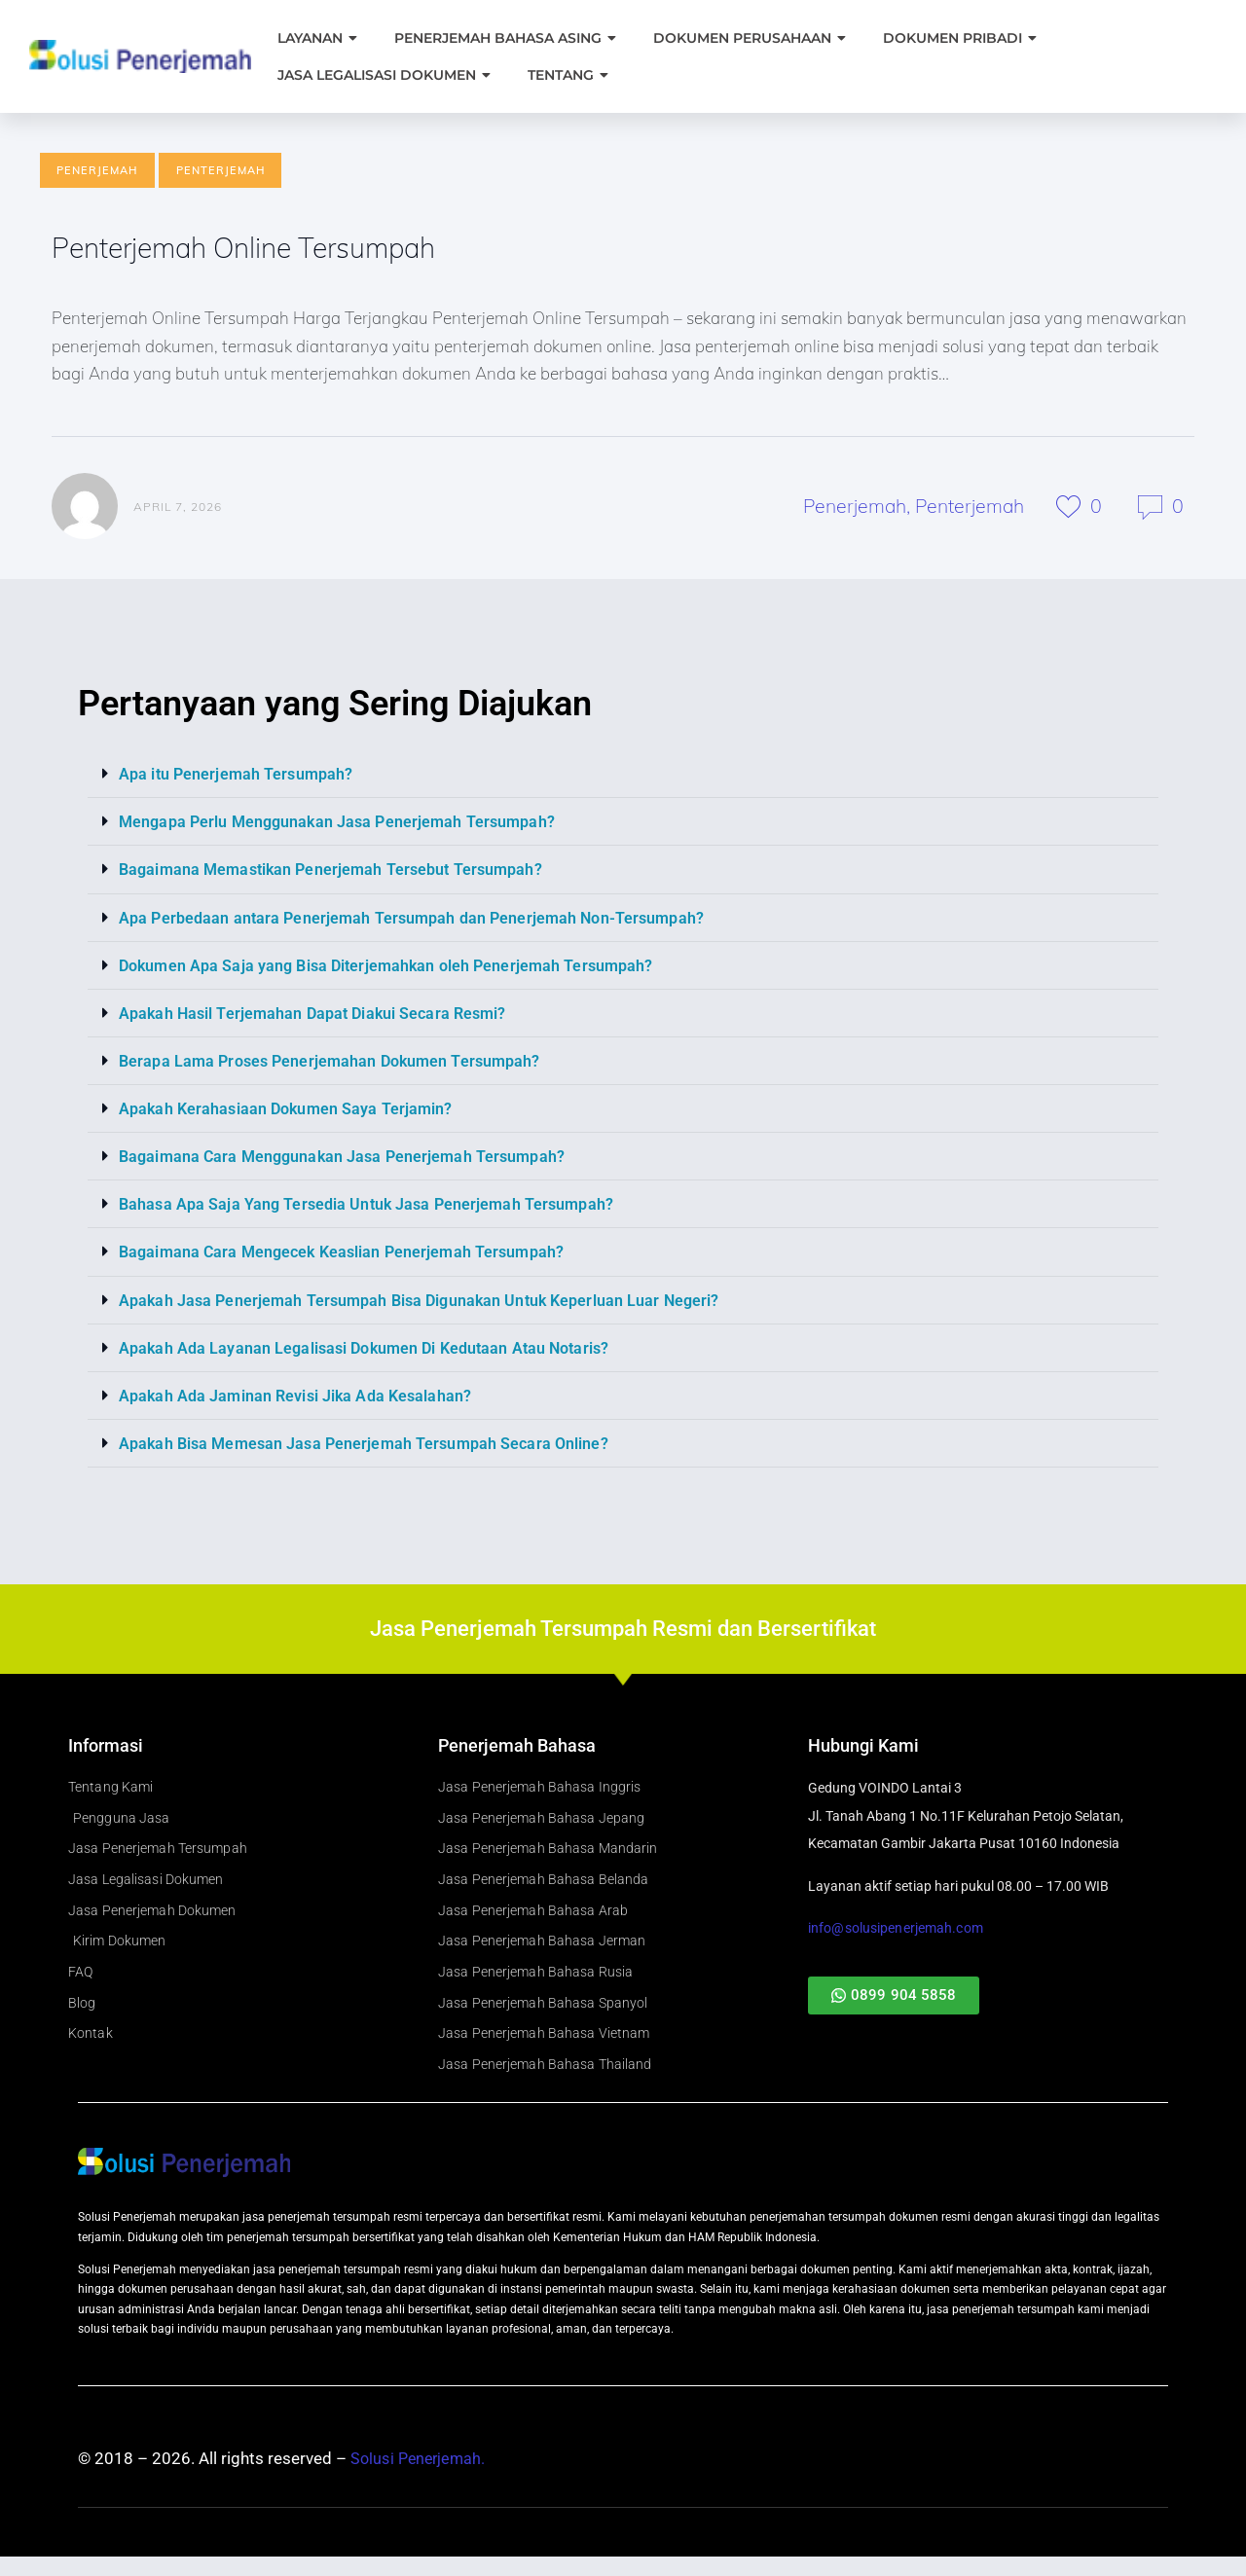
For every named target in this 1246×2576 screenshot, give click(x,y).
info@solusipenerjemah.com (894, 1930)
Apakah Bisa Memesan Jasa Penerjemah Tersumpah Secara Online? (369, 1444)
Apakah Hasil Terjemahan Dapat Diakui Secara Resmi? (317, 1015)
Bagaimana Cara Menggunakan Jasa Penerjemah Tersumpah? (348, 1158)
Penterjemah (220, 170)
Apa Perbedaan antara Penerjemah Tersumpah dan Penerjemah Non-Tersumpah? (419, 919)
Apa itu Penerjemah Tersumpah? (238, 776)
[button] (623, 777)
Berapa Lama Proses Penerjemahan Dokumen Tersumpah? (336, 1062)
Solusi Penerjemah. (420, 2478)
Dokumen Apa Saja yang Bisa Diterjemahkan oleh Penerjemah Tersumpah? (393, 967)
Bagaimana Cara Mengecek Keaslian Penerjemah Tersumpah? (347, 1253)
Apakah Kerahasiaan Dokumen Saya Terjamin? (289, 1110)
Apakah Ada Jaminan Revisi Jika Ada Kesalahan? (299, 1396)
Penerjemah (96, 170)
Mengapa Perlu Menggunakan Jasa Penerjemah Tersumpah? (343, 824)
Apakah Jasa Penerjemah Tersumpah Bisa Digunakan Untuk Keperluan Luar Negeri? (426, 1301)
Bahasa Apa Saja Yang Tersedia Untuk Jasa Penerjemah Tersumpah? (371, 1205)
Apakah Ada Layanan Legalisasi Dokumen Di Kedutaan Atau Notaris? (371, 1349)
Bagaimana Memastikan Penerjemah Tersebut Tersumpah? (337, 872)
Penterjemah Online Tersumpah (265, 250)
